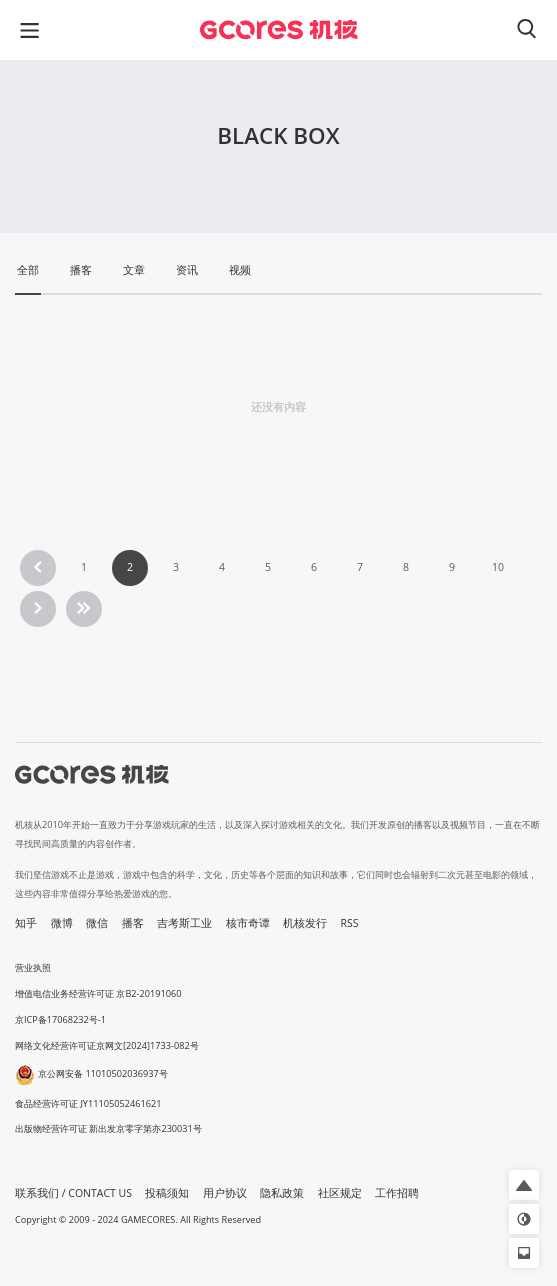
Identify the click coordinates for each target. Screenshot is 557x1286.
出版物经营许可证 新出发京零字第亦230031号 (108, 1128)
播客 (133, 923)
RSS (350, 923)
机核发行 (305, 923)
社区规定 (340, 1193)
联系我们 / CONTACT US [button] (73, 1193)
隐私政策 (282, 1193)
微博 (62, 923)
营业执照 (33, 967)
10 (498, 567)
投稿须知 (167, 1193)
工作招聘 (397, 1193)
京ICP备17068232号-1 (60, 1019)
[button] (524, 1185)
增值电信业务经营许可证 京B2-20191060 (98, 993)
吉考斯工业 (184, 923)
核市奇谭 (248, 923)
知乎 (26, 923)
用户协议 (225, 1193)
